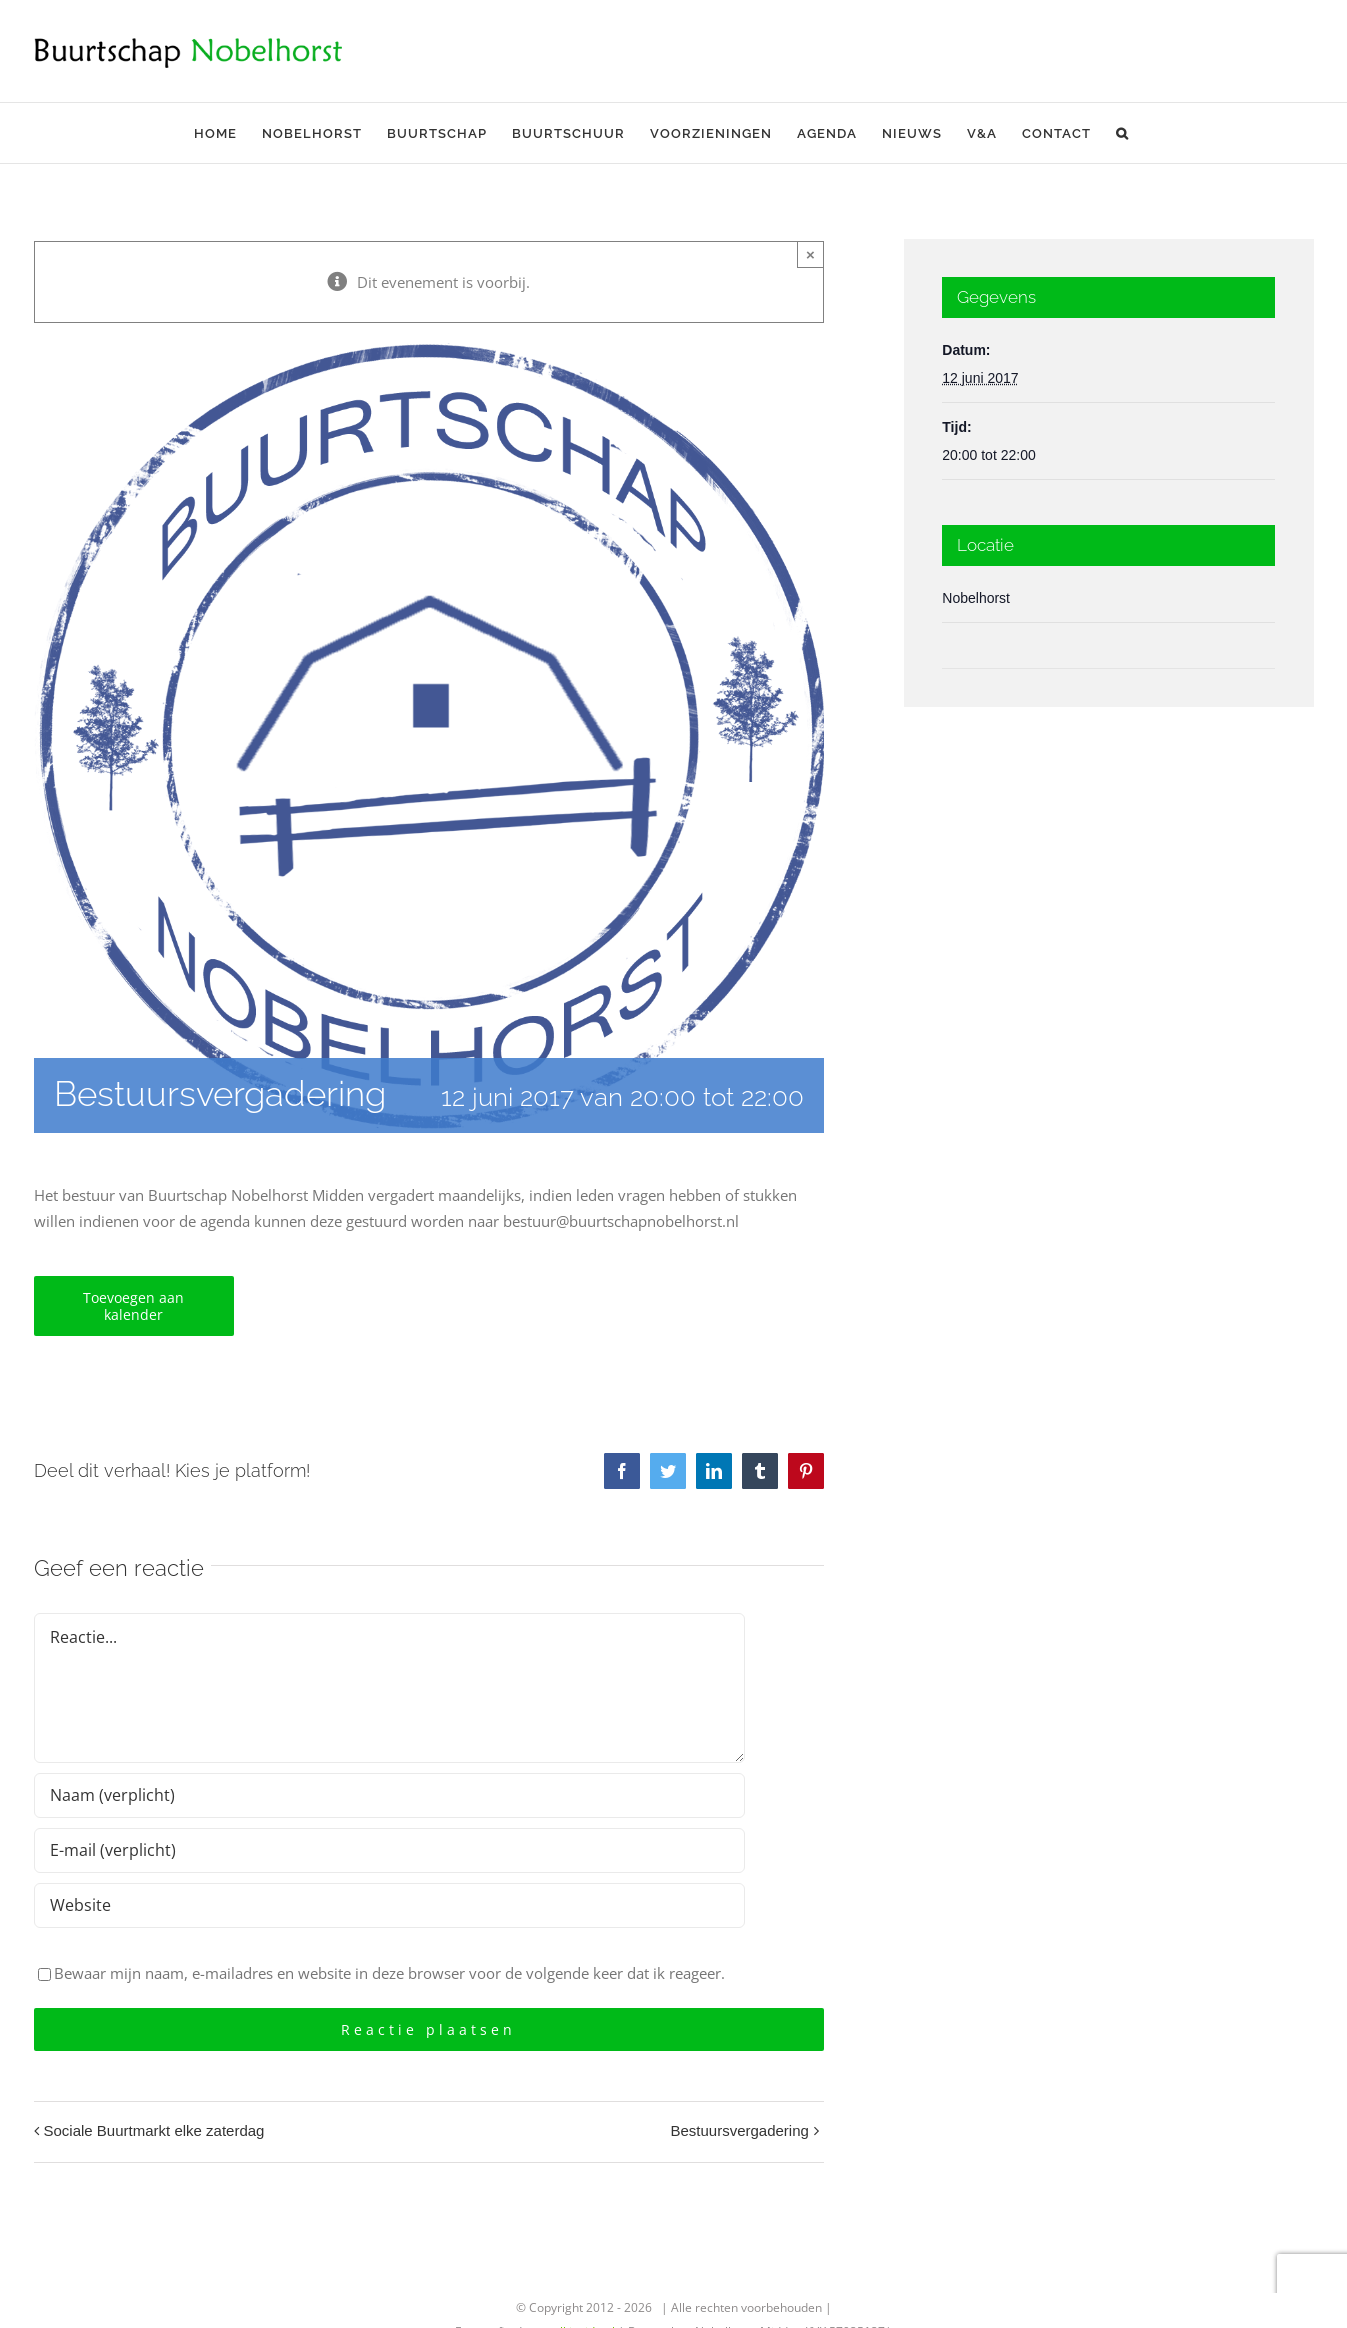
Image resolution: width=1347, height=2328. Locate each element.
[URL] (389, 1905)
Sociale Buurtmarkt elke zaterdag (154, 2130)
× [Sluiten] (810, 254)
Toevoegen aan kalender (133, 1306)
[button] (1122, 133)
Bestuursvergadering (739, 2130)
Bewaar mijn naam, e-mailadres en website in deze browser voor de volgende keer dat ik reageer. (389, 1973)
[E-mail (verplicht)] (389, 1850)
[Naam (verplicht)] (389, 1795)
